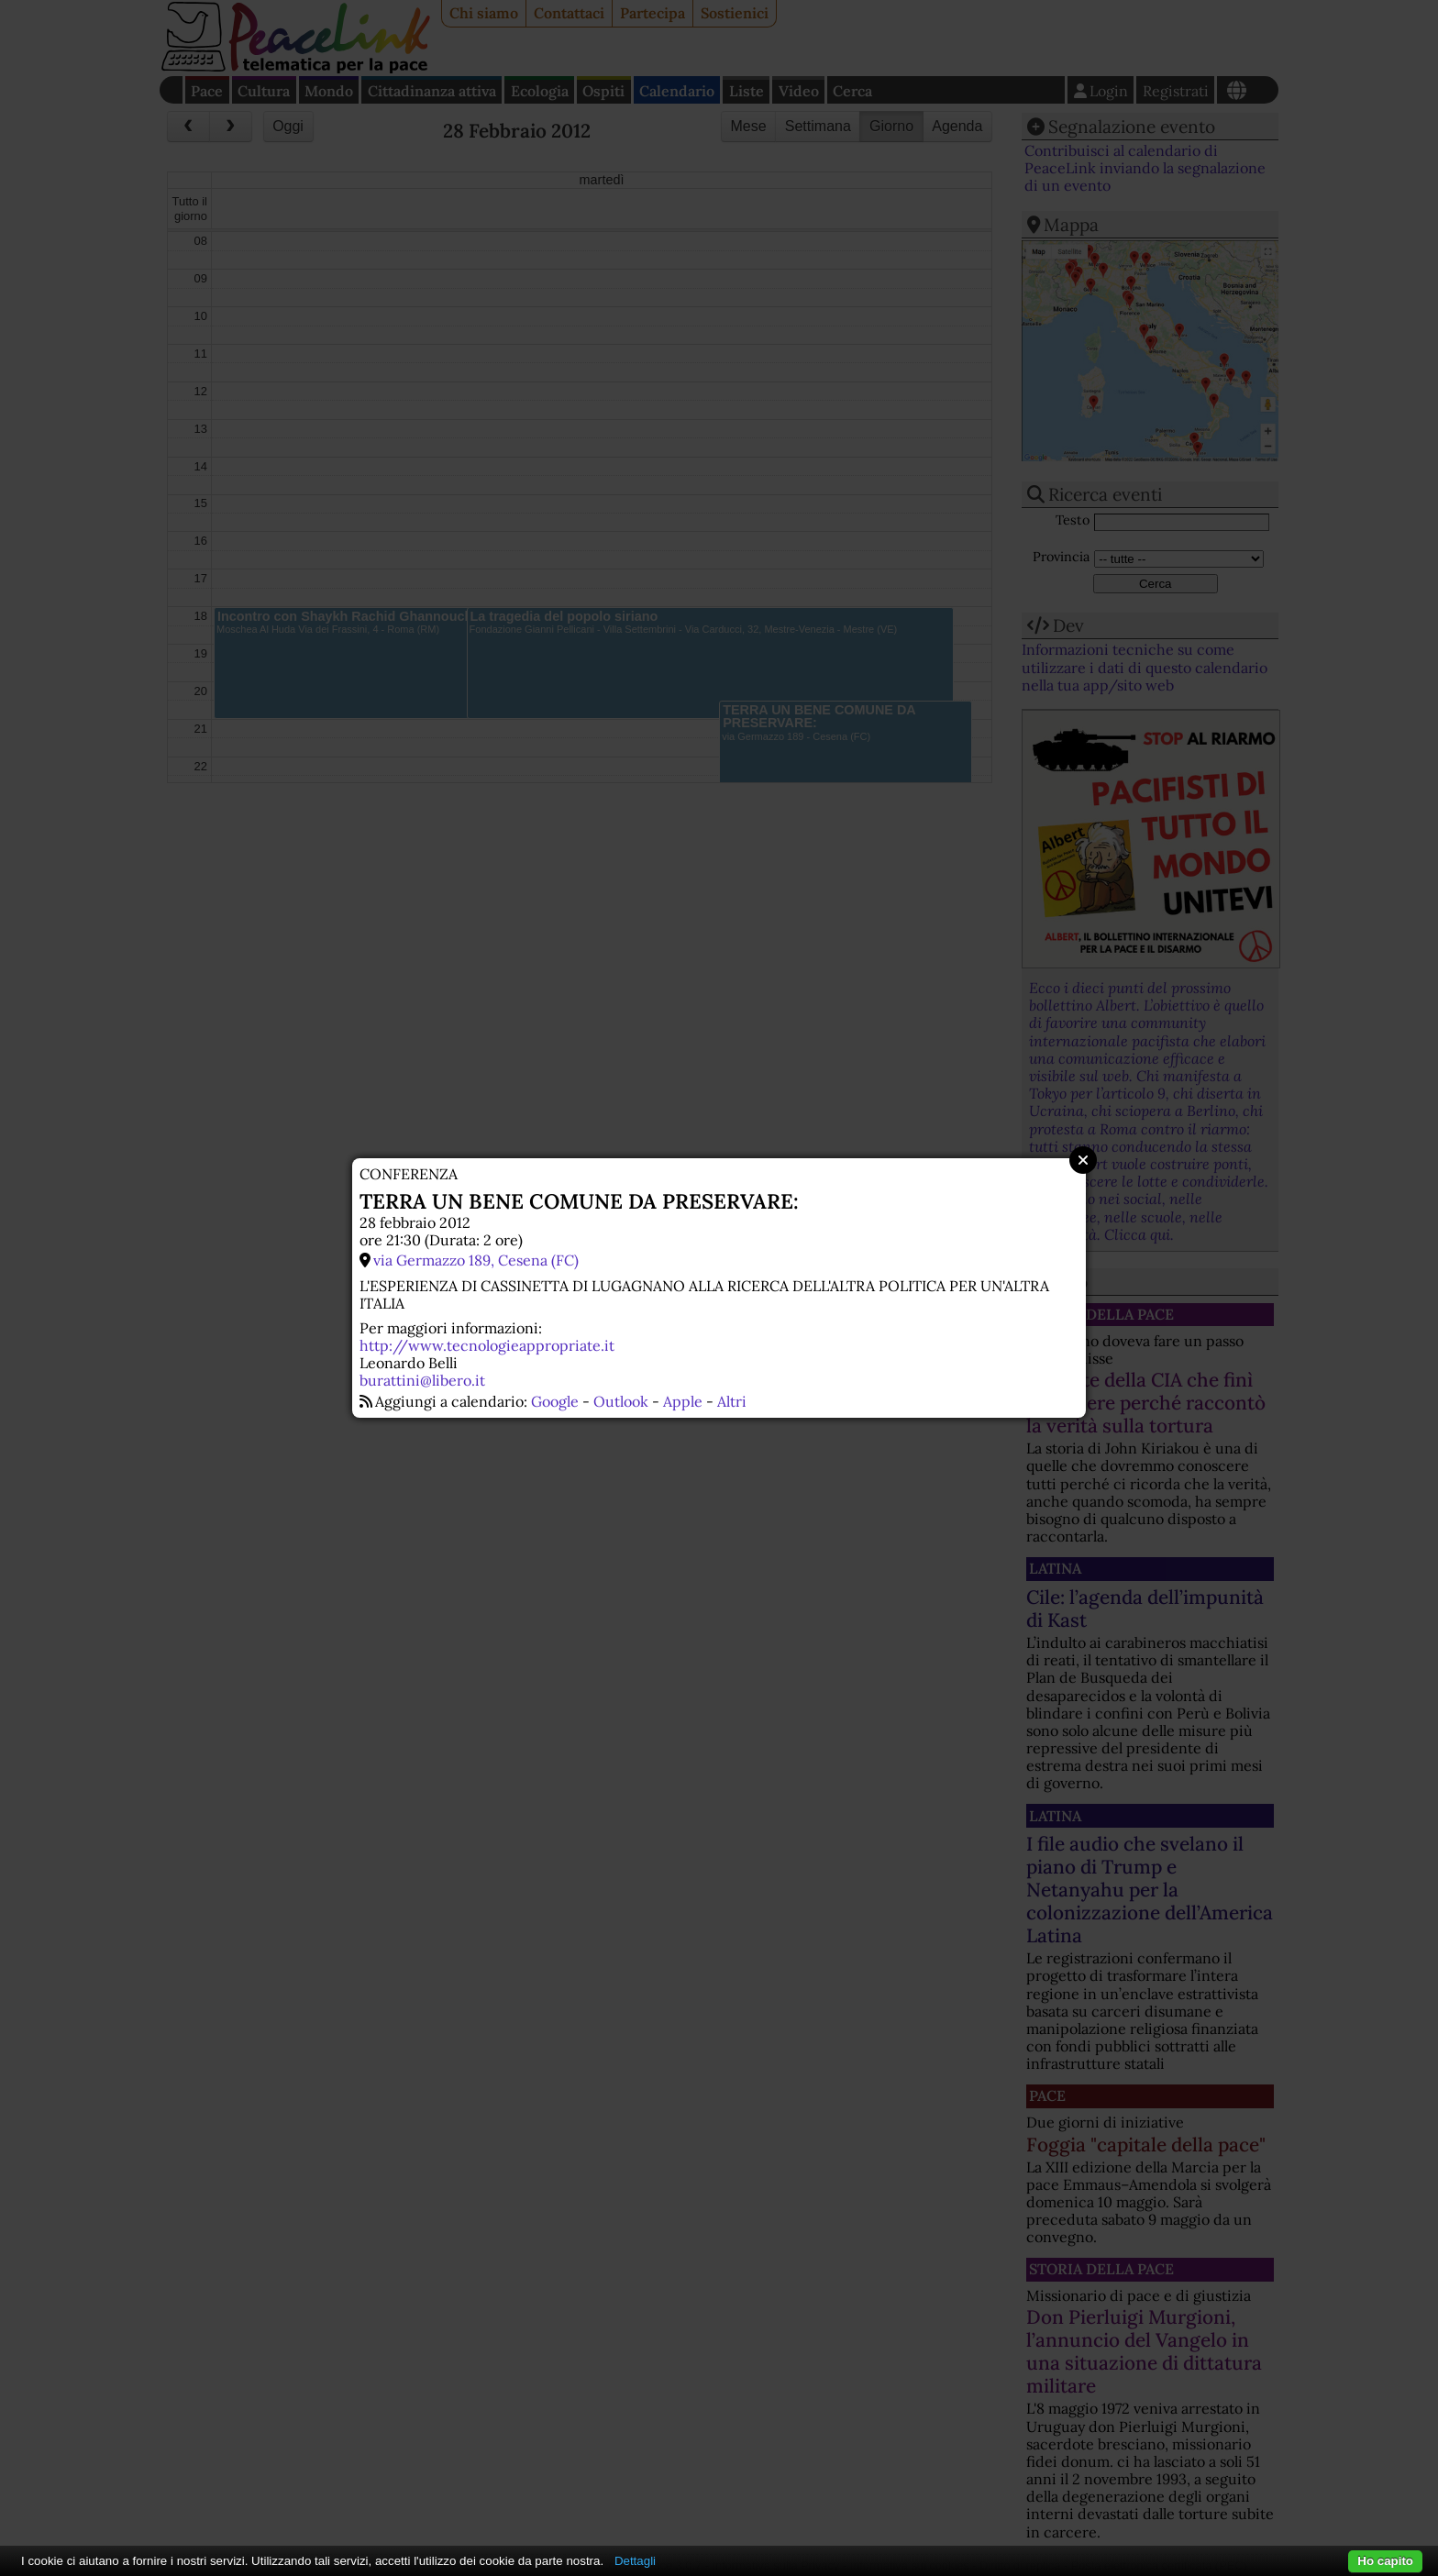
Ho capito (1385, 2561)
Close (1083, 1160)
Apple (682, 1401)
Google (555, 1401)
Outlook (620, 1401)
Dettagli (635, 2561)
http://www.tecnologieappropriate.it (487, 1345)
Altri (732, 1401)
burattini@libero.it (422, 1380)
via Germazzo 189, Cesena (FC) (476, 1260)
